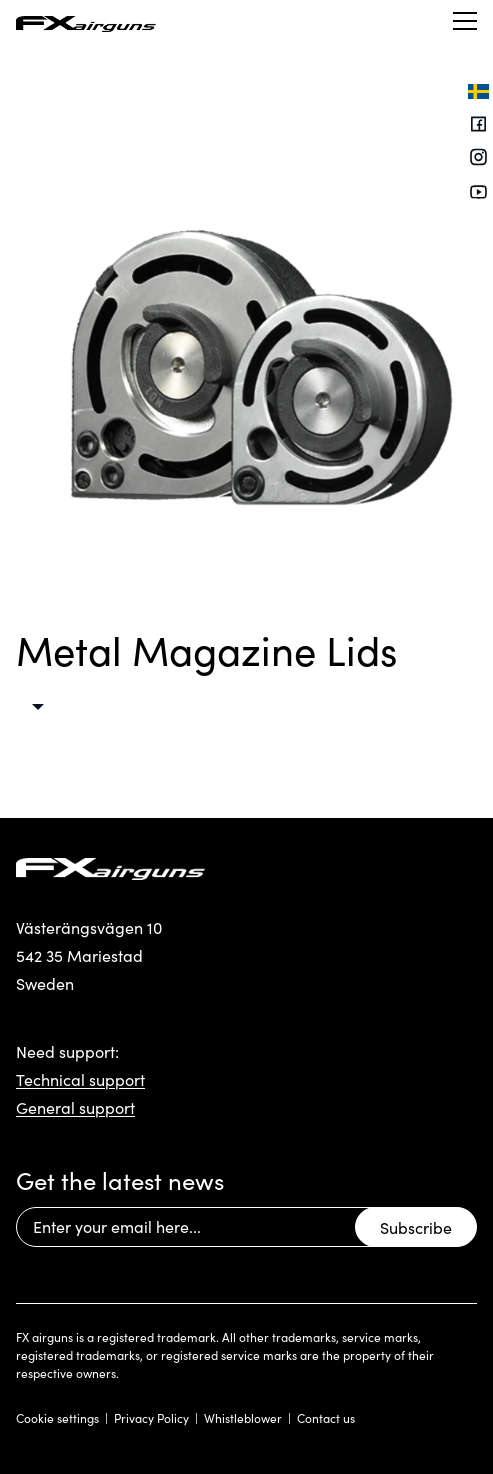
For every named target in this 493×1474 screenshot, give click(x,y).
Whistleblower (243, 1418)
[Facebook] (478, 125)
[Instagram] (478, 159)
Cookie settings (57, 1418)
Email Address (15, 1207)
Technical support (80, 1079)
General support (75, 1107)
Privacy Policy (151, 1418)
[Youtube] (478, 192)
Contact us (326, 1418)
